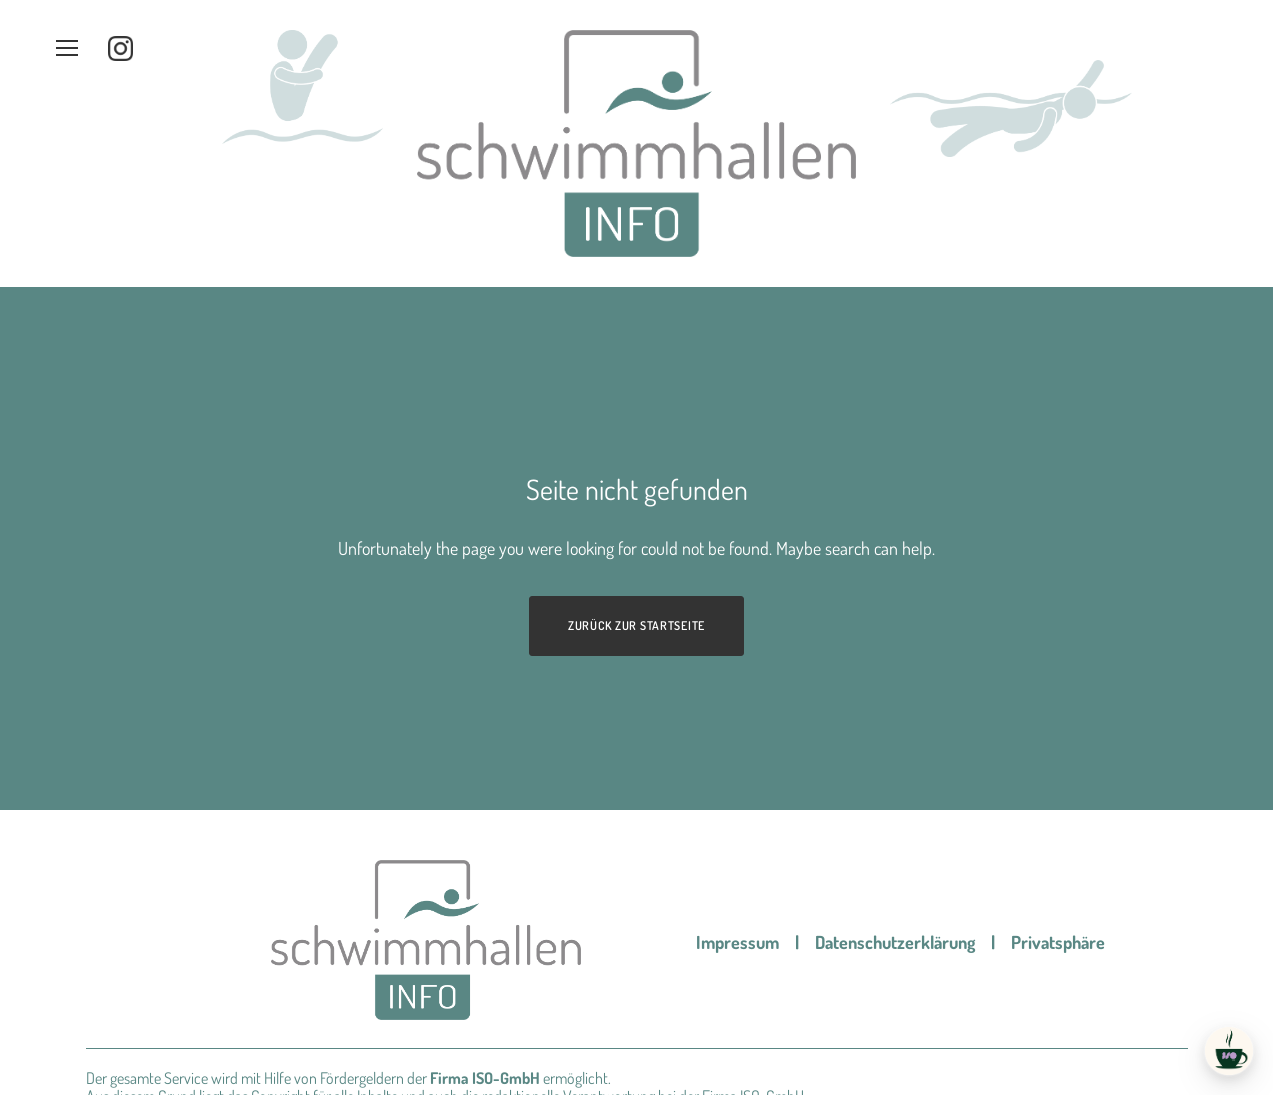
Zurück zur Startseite (636, 517)
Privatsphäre (1058, 834)
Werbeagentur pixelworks (335, 1071)
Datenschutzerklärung (895, 834)
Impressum (737, 834)
